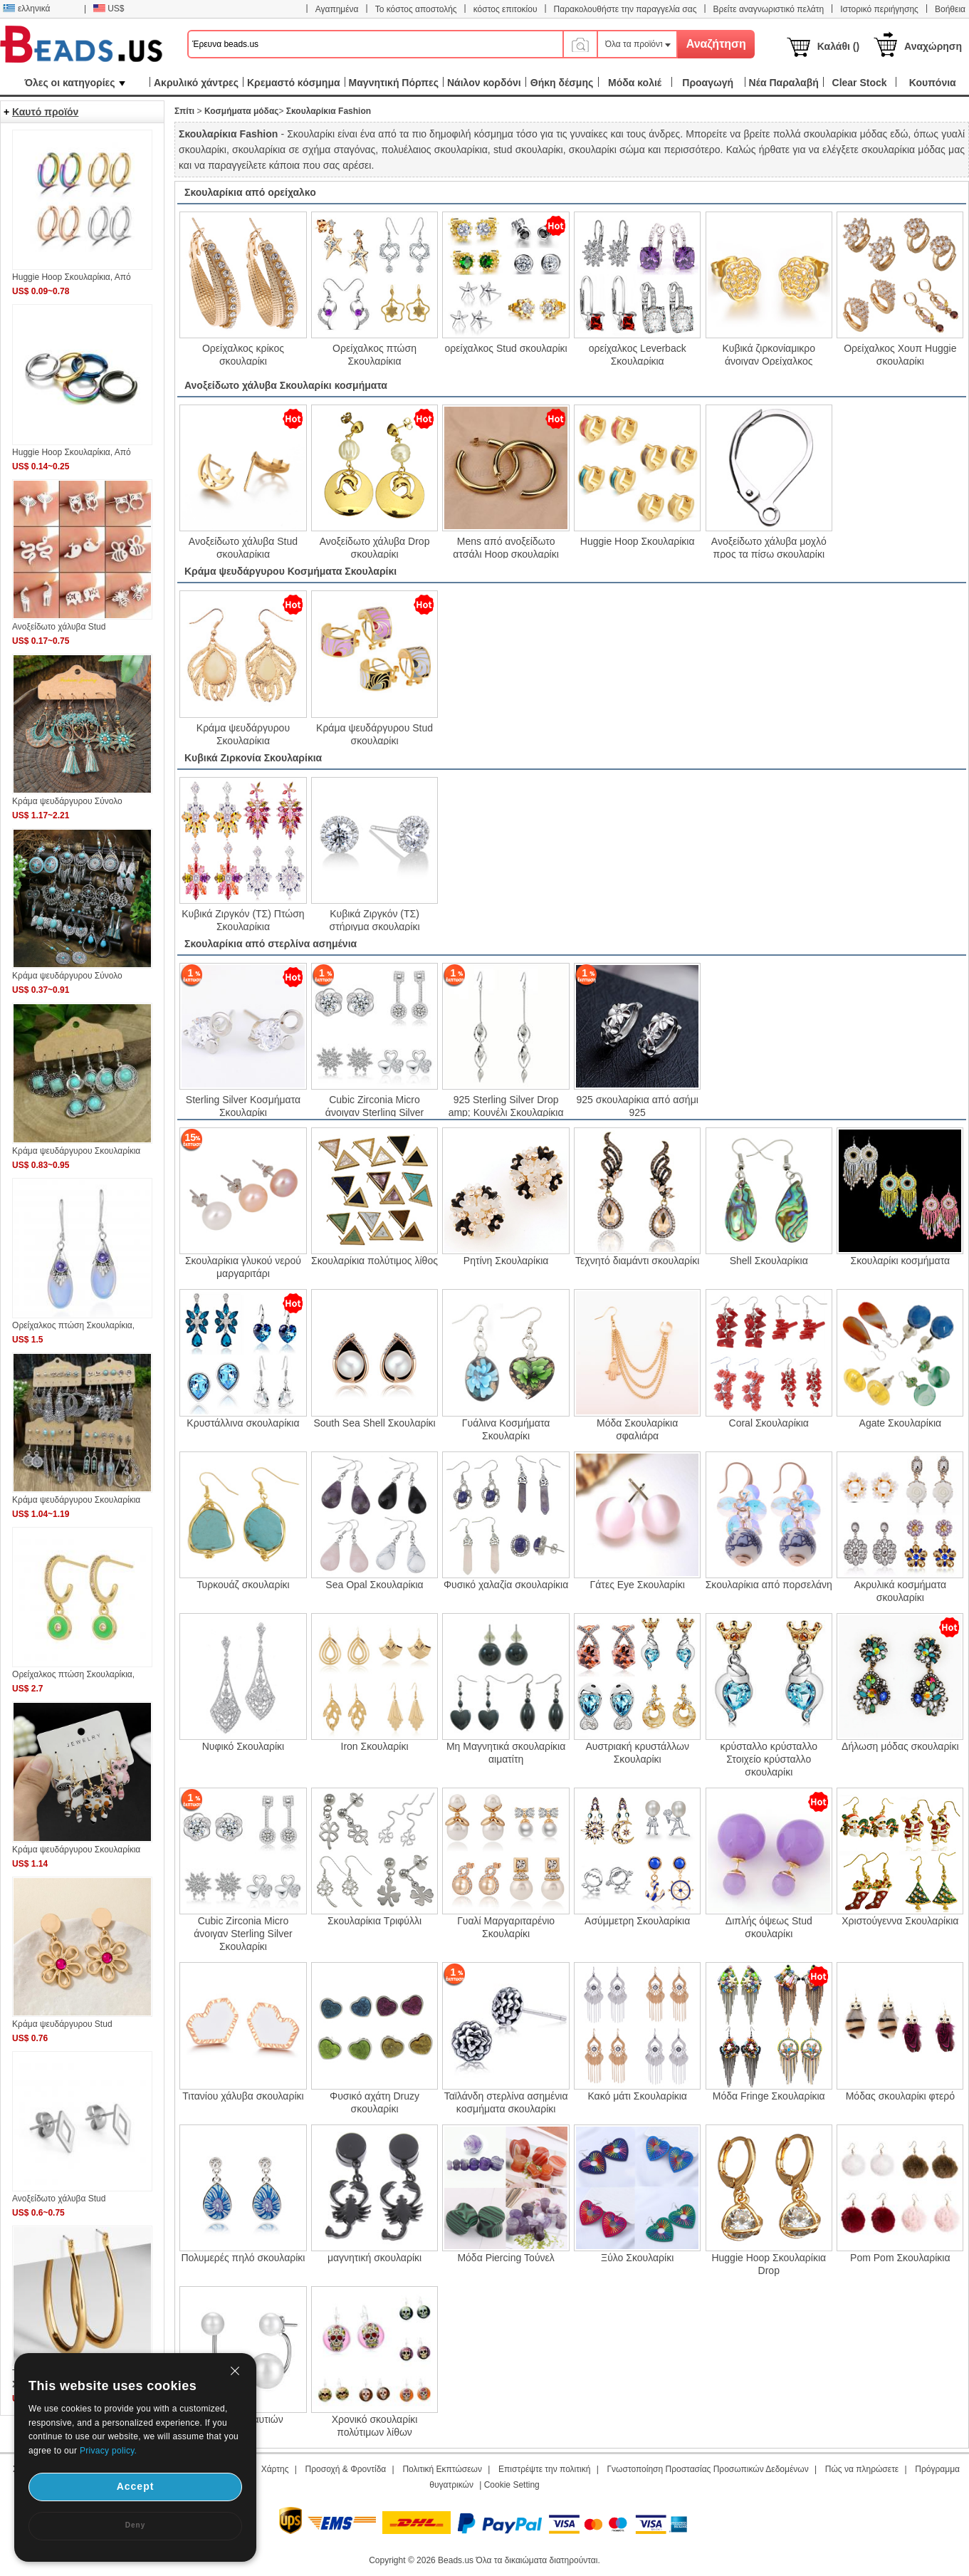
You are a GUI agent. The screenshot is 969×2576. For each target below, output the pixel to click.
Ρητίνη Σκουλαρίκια (506, 1260)
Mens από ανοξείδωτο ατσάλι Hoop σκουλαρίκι (506, 547)
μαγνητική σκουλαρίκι (374, 2257)
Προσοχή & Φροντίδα (346, 2469)
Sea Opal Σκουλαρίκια (374, 1584)
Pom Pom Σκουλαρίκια (900, 2257)
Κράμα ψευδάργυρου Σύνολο (67, 801)
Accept (135, 2486)
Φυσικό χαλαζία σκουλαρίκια (506, 1584)
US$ (108, 9)
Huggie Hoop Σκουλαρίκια (637, 541)
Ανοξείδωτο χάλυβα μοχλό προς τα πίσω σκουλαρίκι (769, 547)
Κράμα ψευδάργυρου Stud (62, 2024)
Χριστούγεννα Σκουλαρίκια (900, 1920)
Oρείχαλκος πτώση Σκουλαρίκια (374, 354)
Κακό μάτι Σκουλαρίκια (637, 2096)
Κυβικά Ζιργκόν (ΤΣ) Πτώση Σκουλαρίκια (243, 919)
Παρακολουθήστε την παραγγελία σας (625, 9)
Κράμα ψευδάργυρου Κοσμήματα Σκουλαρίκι (290, 571)
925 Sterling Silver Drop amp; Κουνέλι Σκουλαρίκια (506, 1105)
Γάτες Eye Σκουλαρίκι (637, 1584)
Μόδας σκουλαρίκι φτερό (900, 2096)
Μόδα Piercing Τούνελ (505, 2257)
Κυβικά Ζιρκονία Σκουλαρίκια (253, 757)
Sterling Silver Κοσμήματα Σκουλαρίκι (243, 1105)
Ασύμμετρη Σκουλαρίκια (637, 1920)
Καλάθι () (838, 46)
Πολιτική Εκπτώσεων (442, 2469)
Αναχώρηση (933, 46)
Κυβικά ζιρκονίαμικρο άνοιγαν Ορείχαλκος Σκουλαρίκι (768, 354)
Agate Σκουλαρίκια (900, 1423)
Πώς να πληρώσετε (862, 2469)
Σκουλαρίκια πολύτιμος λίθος (374, 1260)
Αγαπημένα (337, 9)
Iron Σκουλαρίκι (375, 1746)
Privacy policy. (108, 2451)
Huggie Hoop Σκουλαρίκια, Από (71, 277)
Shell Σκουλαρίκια (769, 1260)
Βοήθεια (950, 9)
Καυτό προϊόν (45, 112)
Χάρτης (275, 2469)
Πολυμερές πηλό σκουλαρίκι (243, 2257)
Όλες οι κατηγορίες (74, 82)
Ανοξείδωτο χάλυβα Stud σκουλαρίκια (243, 547)
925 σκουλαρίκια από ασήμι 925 (637, 1105)
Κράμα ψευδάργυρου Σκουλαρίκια (243, 733)
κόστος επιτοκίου (505, 9)
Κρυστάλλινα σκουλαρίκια (243, 1423)
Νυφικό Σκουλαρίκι (243, 1746)
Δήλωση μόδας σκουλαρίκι (900, 1746)
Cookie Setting (512, 2485)
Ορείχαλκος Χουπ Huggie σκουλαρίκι (900, 354)
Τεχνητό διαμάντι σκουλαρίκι (637, 1260)
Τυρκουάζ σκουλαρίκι (243, 1584)
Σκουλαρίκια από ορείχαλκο (250, 192)
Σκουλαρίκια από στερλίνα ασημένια (270, 943)
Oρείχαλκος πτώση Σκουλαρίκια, (73, 1325)
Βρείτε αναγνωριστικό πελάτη (768, 9)
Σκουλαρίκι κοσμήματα (900, 1260)
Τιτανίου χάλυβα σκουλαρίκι (242, 2096)
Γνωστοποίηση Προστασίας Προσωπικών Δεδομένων (708, 2469)
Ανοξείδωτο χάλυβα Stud (58, 627)
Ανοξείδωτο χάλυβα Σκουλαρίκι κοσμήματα (285, 385)
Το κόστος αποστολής (416, 9)
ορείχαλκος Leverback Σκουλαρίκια (637, 354)
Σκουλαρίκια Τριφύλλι (374, 1920)
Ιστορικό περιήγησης (879, 9)
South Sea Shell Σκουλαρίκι (374, 1423)
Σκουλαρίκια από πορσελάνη (769, 1584)
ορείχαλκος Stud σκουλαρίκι (506, 348)
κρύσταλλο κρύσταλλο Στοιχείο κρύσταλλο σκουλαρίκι (769, 1759)
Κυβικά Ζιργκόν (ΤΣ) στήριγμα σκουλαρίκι (374, 919)
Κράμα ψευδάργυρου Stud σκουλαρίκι (374, 733)
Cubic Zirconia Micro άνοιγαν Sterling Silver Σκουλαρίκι (374, 1105)
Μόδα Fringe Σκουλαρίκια (769, 2096)
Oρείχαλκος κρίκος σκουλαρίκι (243, 354)
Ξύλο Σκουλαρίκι (637, 2257)
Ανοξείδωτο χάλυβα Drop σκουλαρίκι (375, 547)
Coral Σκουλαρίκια (769, 1423)
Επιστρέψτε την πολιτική (544, 2469)
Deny (135, 2525)
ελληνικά (26, 9)
